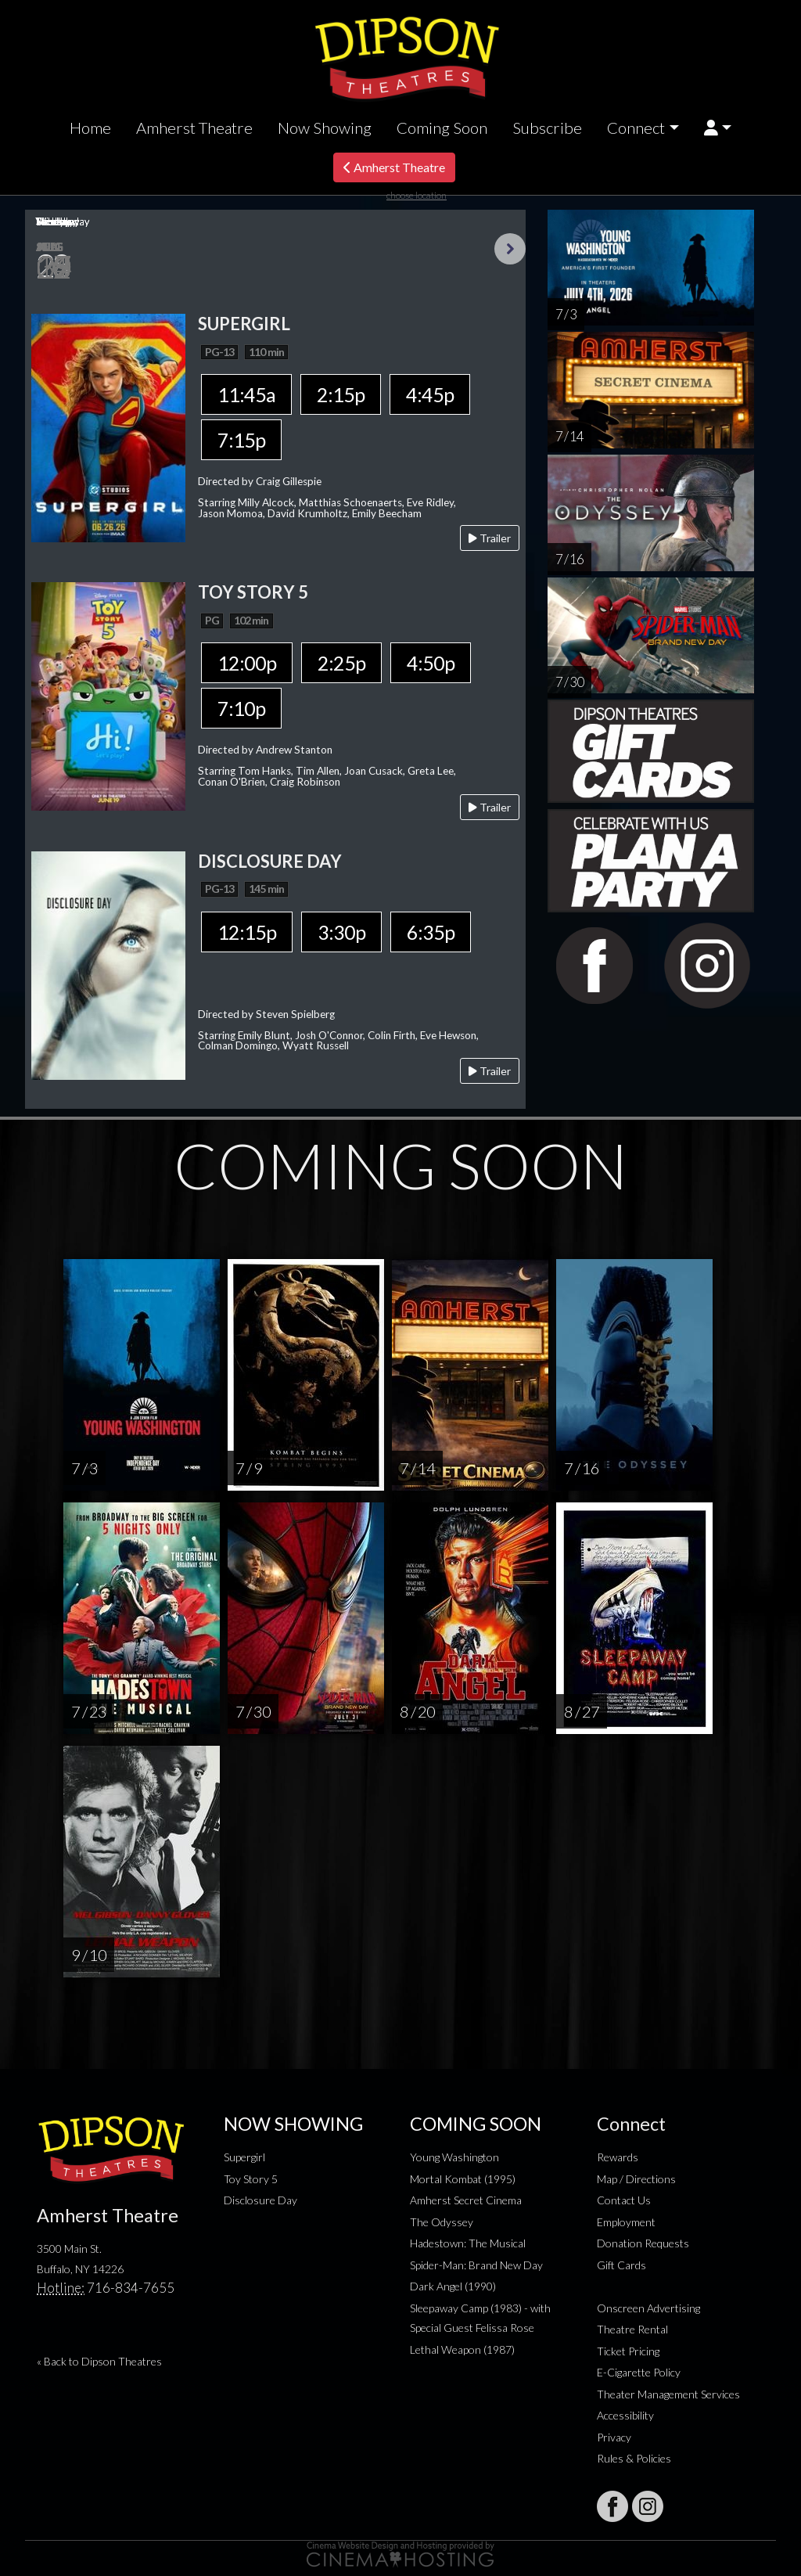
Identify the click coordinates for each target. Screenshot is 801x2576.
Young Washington (454, 2157)
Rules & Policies (634, 2458)
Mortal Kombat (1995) (462, 2179)
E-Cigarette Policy (639, 2372)
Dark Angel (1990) (453, 2286)
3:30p (341, 932)
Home (90, 127)
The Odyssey (441, 2222)
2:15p (341, 394)
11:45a (246, 394)
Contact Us (624, 2200)
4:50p (430, 663)
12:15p (246, 932)
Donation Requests (643, 2243)
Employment (626, 2222)
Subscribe (547, 127)
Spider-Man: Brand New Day (476, 2265)
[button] (717, 128)
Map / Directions (636, 2179)
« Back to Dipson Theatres (99, 2361)
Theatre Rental (632, 2329)
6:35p (430, 932)
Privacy (614, 2437)
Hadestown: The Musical (468, 2243)
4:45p (430, 394)
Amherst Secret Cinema (466, 2200)
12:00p (246, 663)
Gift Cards (621, 2265)
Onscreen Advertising (648, 2308)
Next (510, 248)
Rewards (617, 2157)
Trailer (490, 538)
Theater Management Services (668, 2394)
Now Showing (325, 127)
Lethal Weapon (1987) (462, 2349)
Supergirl (244, 2157)
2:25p (341, 663)
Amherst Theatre (194, 127)
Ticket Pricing (628, 2351)
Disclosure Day (260, 2200)
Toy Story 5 (251, 2179)
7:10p (241, 708)
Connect (636, 127)
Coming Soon (442, 127)
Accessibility (625, 2415)
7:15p (241, 440)
